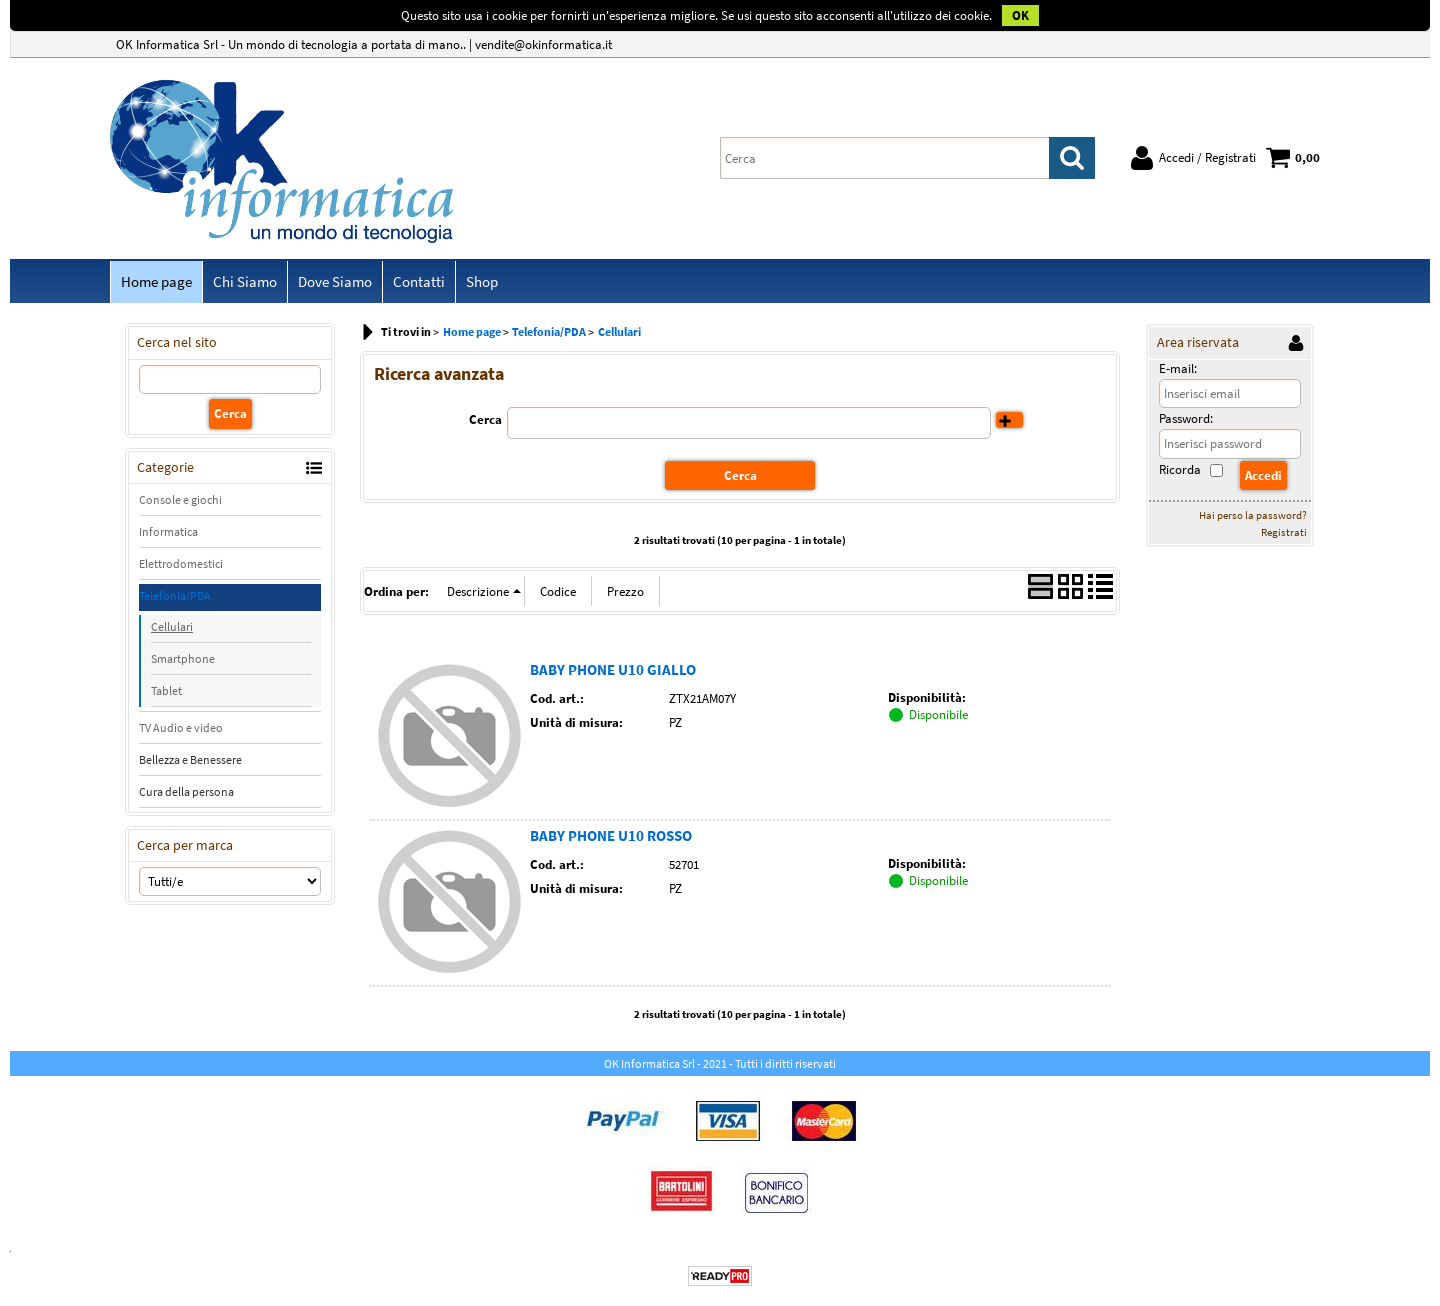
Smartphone (183, 658)
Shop (482, 281)
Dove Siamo (335, 281)
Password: (1186, 418)
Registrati (1284, 532)
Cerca (485, 419)
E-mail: (1178, 368)
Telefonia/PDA (175, 595)
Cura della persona (186, 791)
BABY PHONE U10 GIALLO (613, 669)
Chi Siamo (245, 281)
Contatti (419, 281)
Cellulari (172, 626)
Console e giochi (180, 499)
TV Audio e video (181, 727)
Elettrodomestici (181, 563)
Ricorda (1180, 469)
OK (1020, 15)
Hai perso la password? (1253, 515)
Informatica (168, 531)
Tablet (166, 690)
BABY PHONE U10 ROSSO (611, 835)
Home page (156, 281)
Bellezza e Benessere (190, 759)
